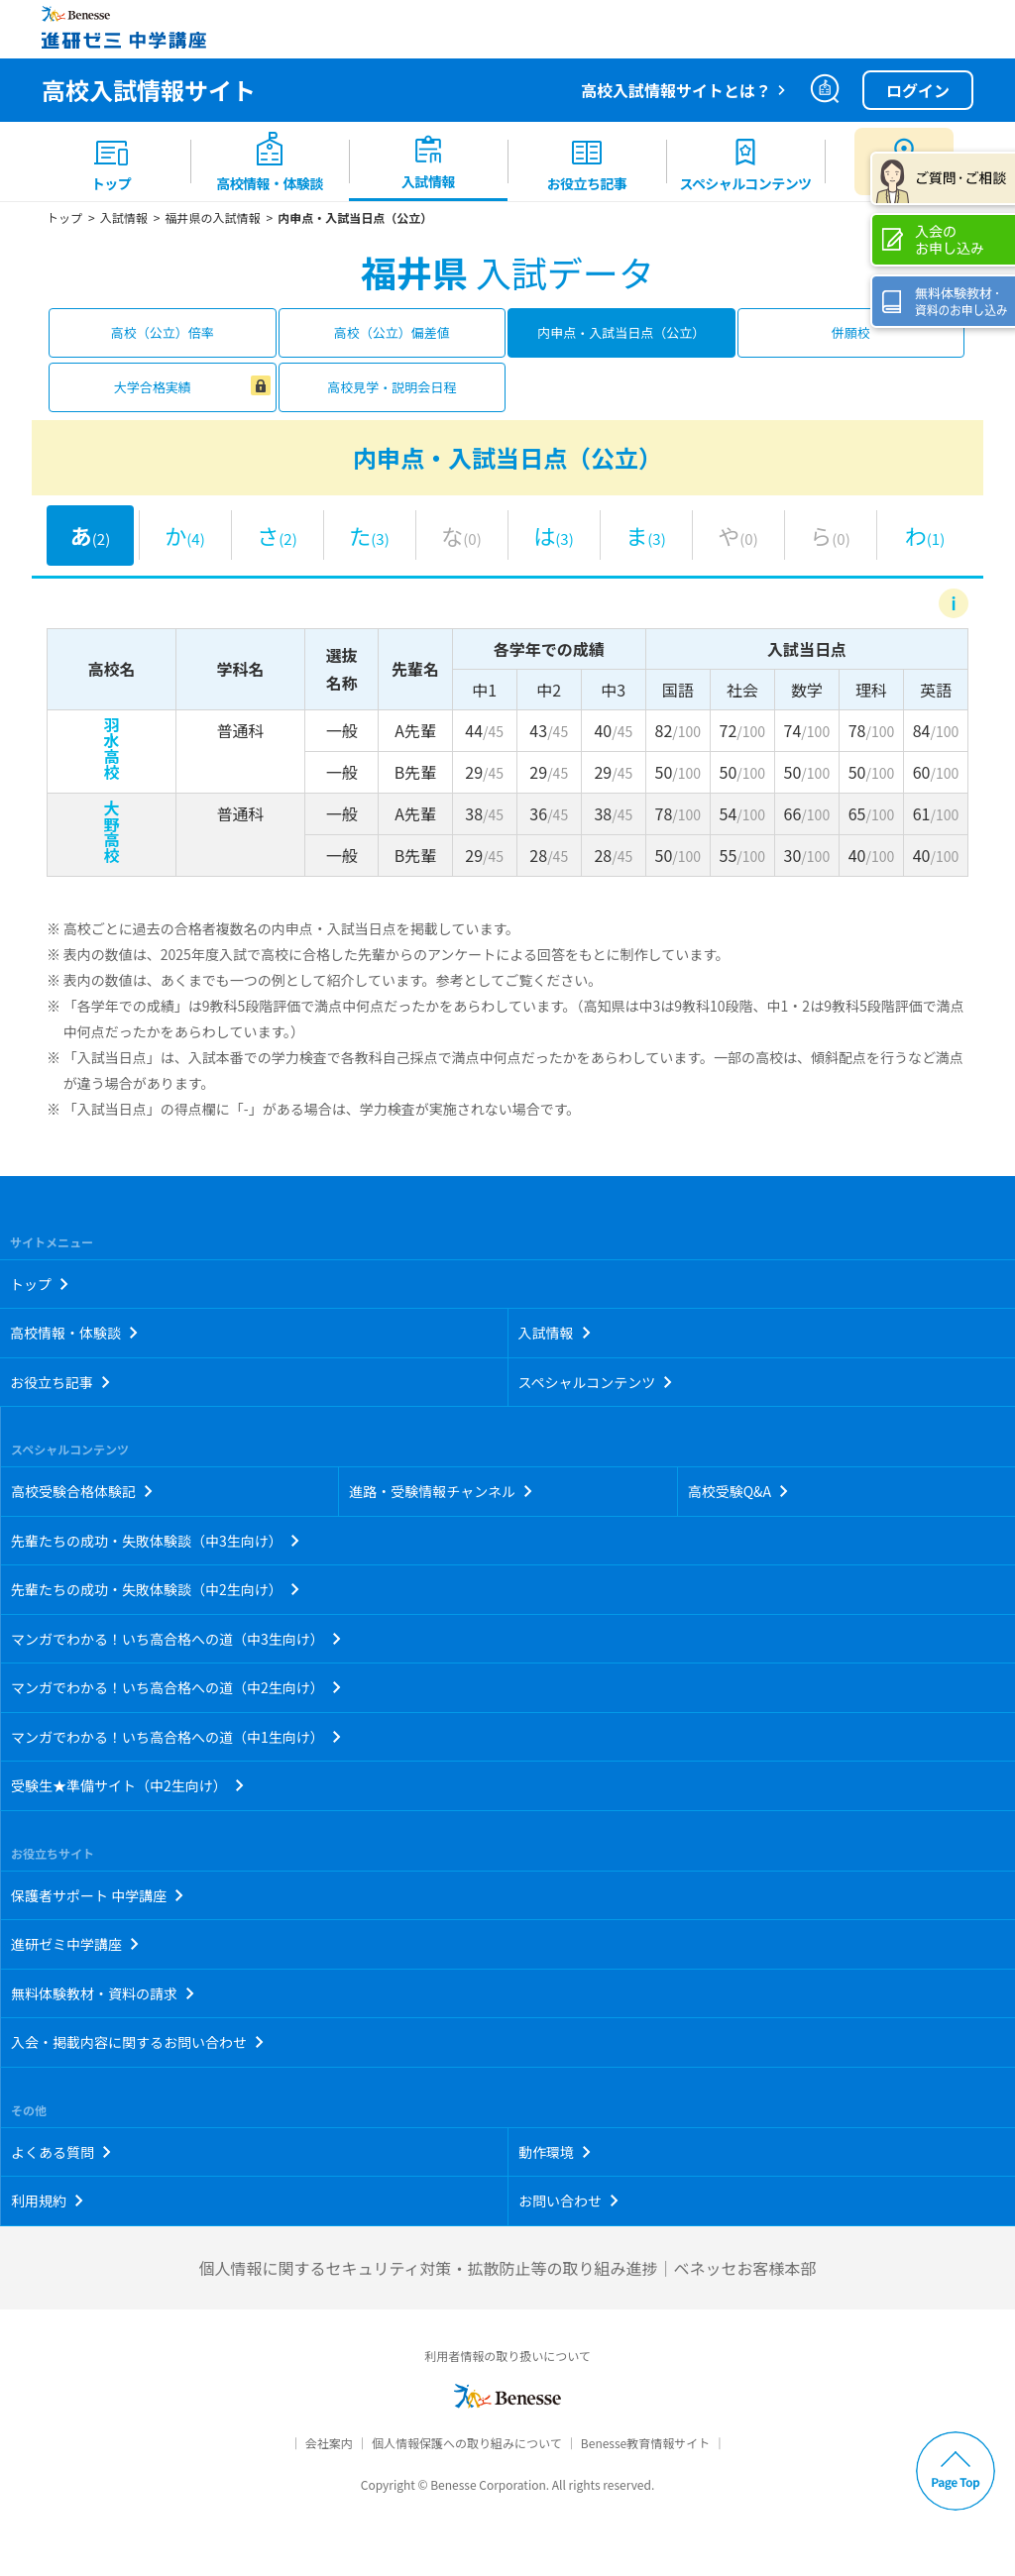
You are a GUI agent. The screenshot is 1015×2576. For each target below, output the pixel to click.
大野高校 (112, 831)
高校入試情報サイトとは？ (676, 90)
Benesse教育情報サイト (645, 2442)
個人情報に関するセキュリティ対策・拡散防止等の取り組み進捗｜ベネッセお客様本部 (507, 2268)
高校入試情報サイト (149, 89)
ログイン (918, 90)
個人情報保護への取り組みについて (467, 2442)
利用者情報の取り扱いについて (507, 2355)
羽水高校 (112, 748)
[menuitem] (111, 161)
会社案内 (329, 2442)
